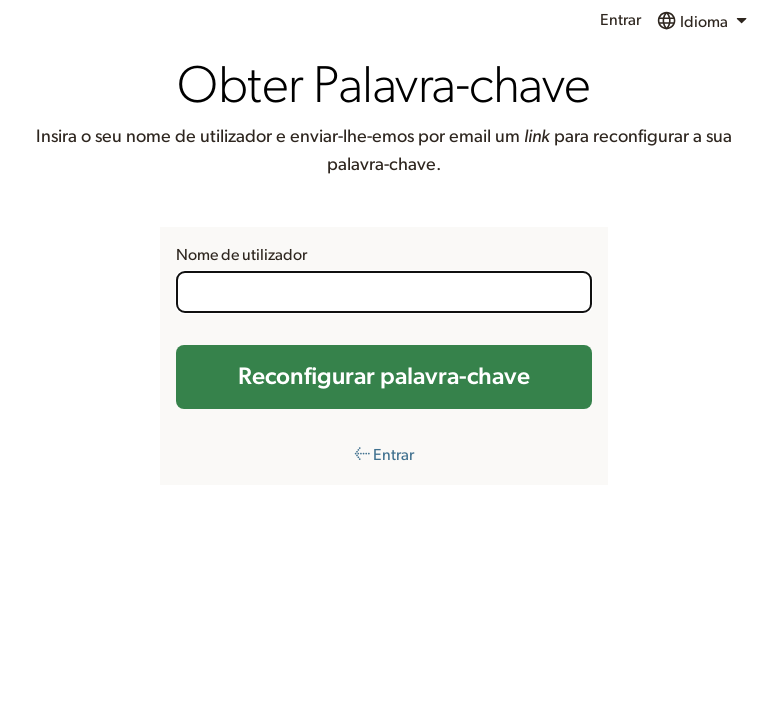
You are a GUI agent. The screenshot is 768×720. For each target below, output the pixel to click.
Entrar (620, 20)
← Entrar (384, 455)
